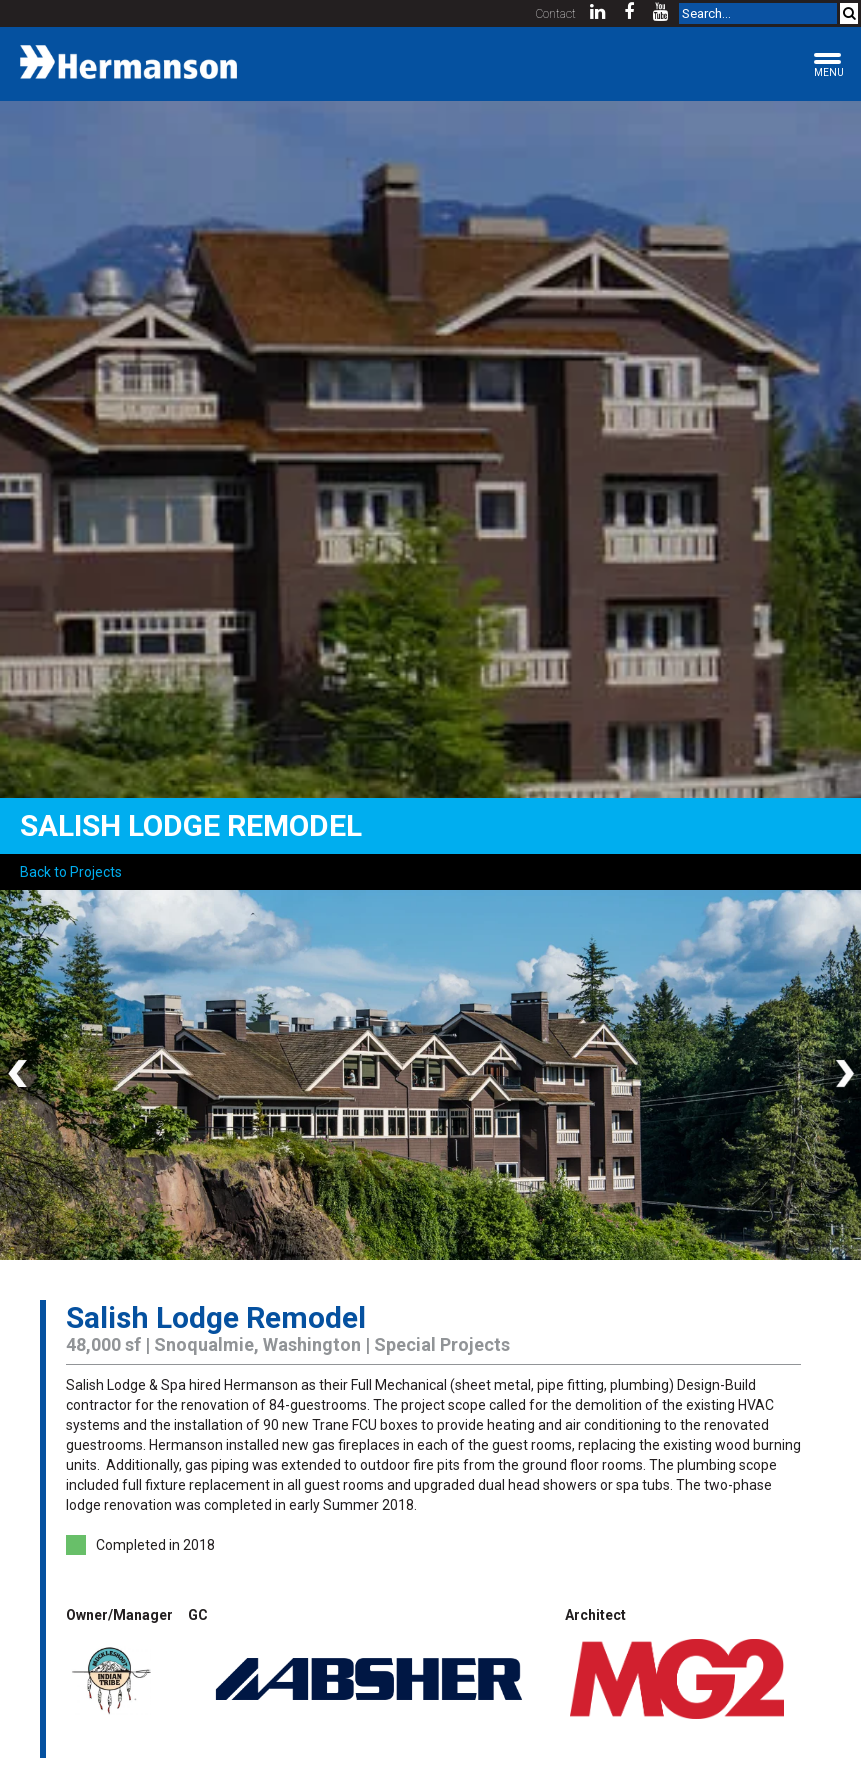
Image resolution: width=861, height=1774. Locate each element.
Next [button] (841, 1075)
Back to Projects (71, 872)
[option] (430, 1075)
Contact (556, 14)
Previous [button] (20, 1075)
